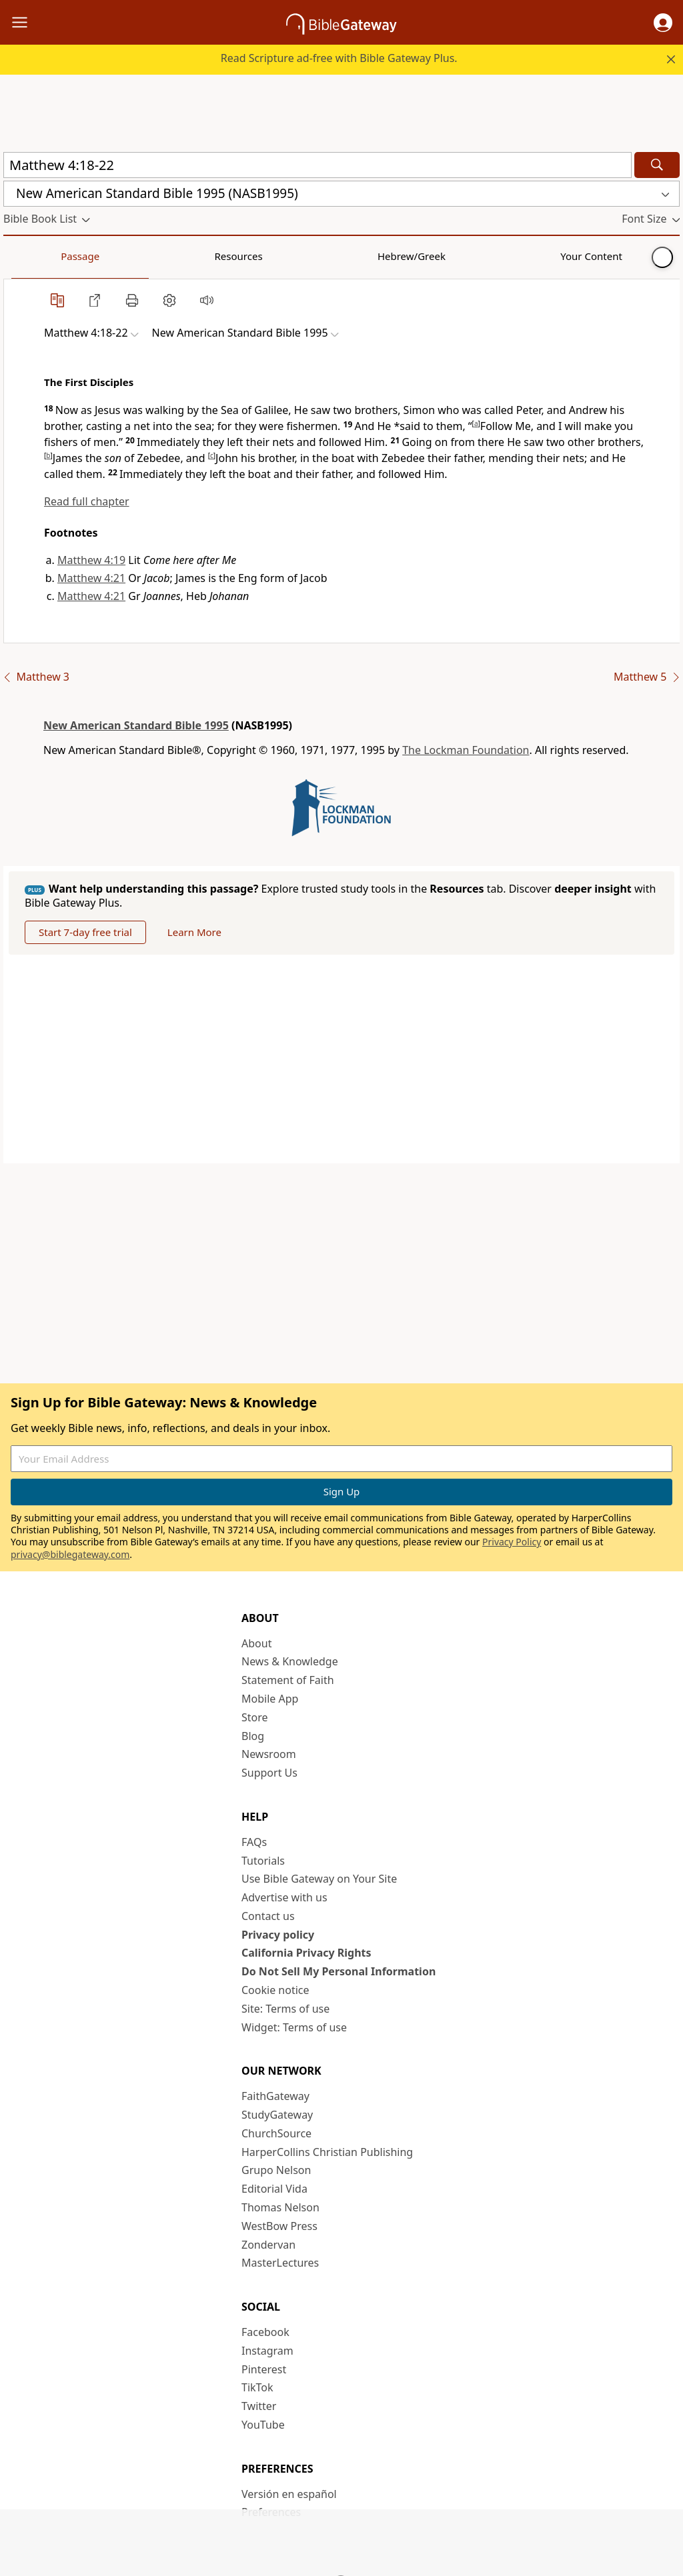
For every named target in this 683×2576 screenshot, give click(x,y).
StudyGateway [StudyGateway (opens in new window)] (277, 2114)
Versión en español (289, 2494)
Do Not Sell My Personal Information (338, 1971)
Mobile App (269, 1698)
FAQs (254, 1842)
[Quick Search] (317, 165)
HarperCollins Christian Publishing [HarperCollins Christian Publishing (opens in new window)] (327, 2152)
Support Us (269, 1772)
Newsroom (268, 1754)
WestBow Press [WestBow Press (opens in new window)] (279, 2226)
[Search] (657, 165)
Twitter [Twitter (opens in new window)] (258, 2406)
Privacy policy (277, 1934)
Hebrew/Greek (177, 256)
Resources (98, 256)
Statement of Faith (287, 1680)
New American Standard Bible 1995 (136, 725)
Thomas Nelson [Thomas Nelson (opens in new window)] (280, 2207)
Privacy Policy (511, 1541)
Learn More (194, 932)
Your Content (264, 256)
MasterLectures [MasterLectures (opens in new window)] (280, 2262)
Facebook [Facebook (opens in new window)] (265, 2332)
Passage (33, 256)
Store (254, 1717)
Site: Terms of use (285, 2008)
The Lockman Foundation (465, 750)
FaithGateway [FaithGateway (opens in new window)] (275, 2096)
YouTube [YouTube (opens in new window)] (263, 2424)
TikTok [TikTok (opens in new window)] (257, 2387)
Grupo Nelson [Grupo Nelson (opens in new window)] (276, 2170)
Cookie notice (275, 1990)
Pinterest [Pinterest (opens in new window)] (263, 2369)
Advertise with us (284, 1897)
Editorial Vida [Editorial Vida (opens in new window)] (274, 2188)
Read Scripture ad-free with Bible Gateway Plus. (339, 58)
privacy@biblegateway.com (70, 1554)
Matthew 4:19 (91, 560)
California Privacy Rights (306, 1952)
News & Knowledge (289, 1661)
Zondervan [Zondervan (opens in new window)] (268, 2244)
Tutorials (263, 1860)
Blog (252, 1736)
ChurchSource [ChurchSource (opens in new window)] (276, 2133)
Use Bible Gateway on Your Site (319, 1878)
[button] (663, 22)
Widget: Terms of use (294, 2027)
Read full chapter (86, 501)
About (256, 1643)
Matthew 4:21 (91, 578)
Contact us (268, 1916)
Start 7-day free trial (85, 932)
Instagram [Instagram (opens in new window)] (267, 2350)
